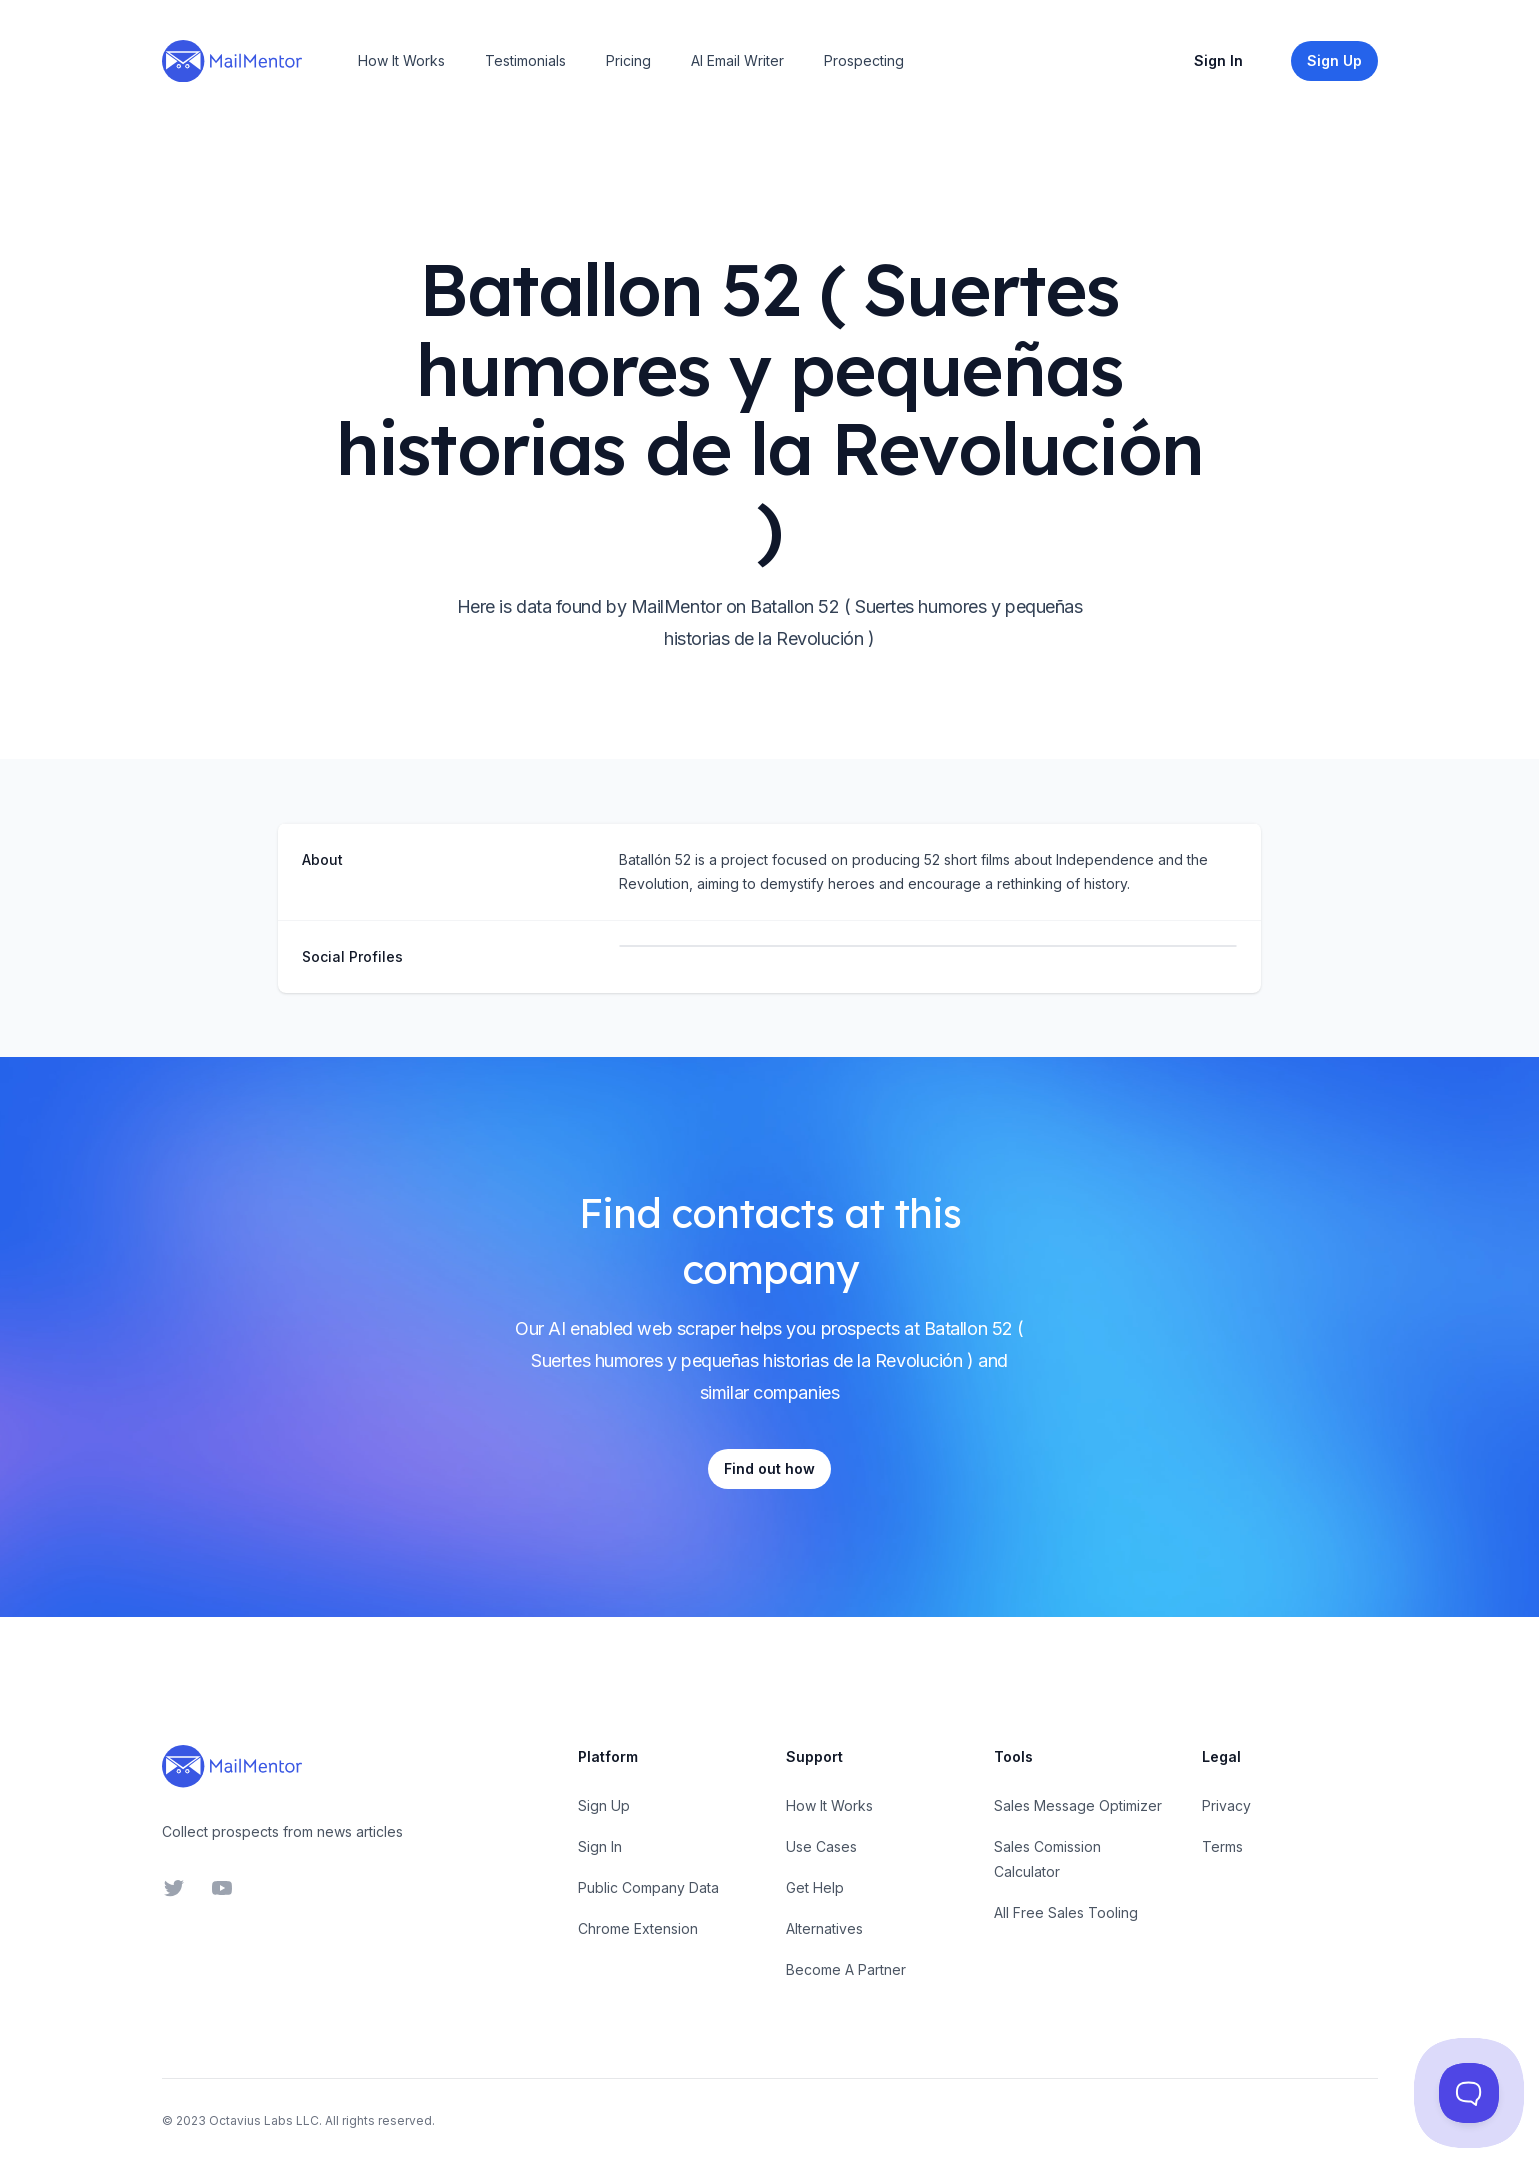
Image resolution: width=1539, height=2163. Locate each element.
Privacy (1226, 1805)
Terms (1222, 1846)
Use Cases (821, 1846)
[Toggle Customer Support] (1469, 2093)
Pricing (628, 60)
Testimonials (525, 60)
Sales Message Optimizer (1078, 1805)
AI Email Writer (737, 60)
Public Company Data (648, 1887)
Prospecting (864, 60)
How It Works (401, 60)
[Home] (232, 61)
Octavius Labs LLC (264, 2120)
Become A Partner (846, 1969)
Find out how (769, 1468)
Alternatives (824, 1928)
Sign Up (604, 1805)
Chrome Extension (638, 1928)
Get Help (815, 1887)
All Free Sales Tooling (1066, 1912)
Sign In (1218, 60)
